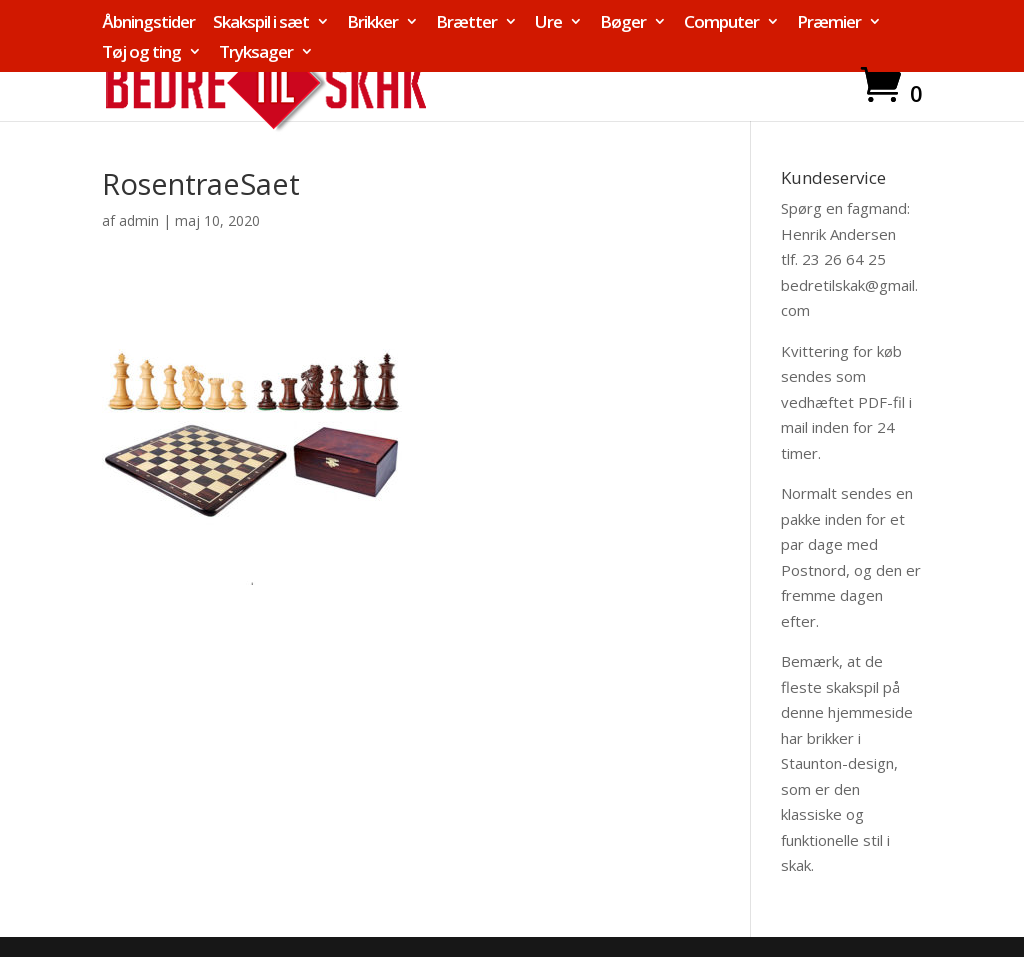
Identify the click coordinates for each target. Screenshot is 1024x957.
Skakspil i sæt (261, 23)
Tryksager (256, 53)
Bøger (623, 23)
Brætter (466, 23)
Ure (548, 23)
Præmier (829, 23)
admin (139, 220)
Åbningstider (148, 23)
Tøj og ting (141, 53)
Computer (721, 23)
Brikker (372, 23)
